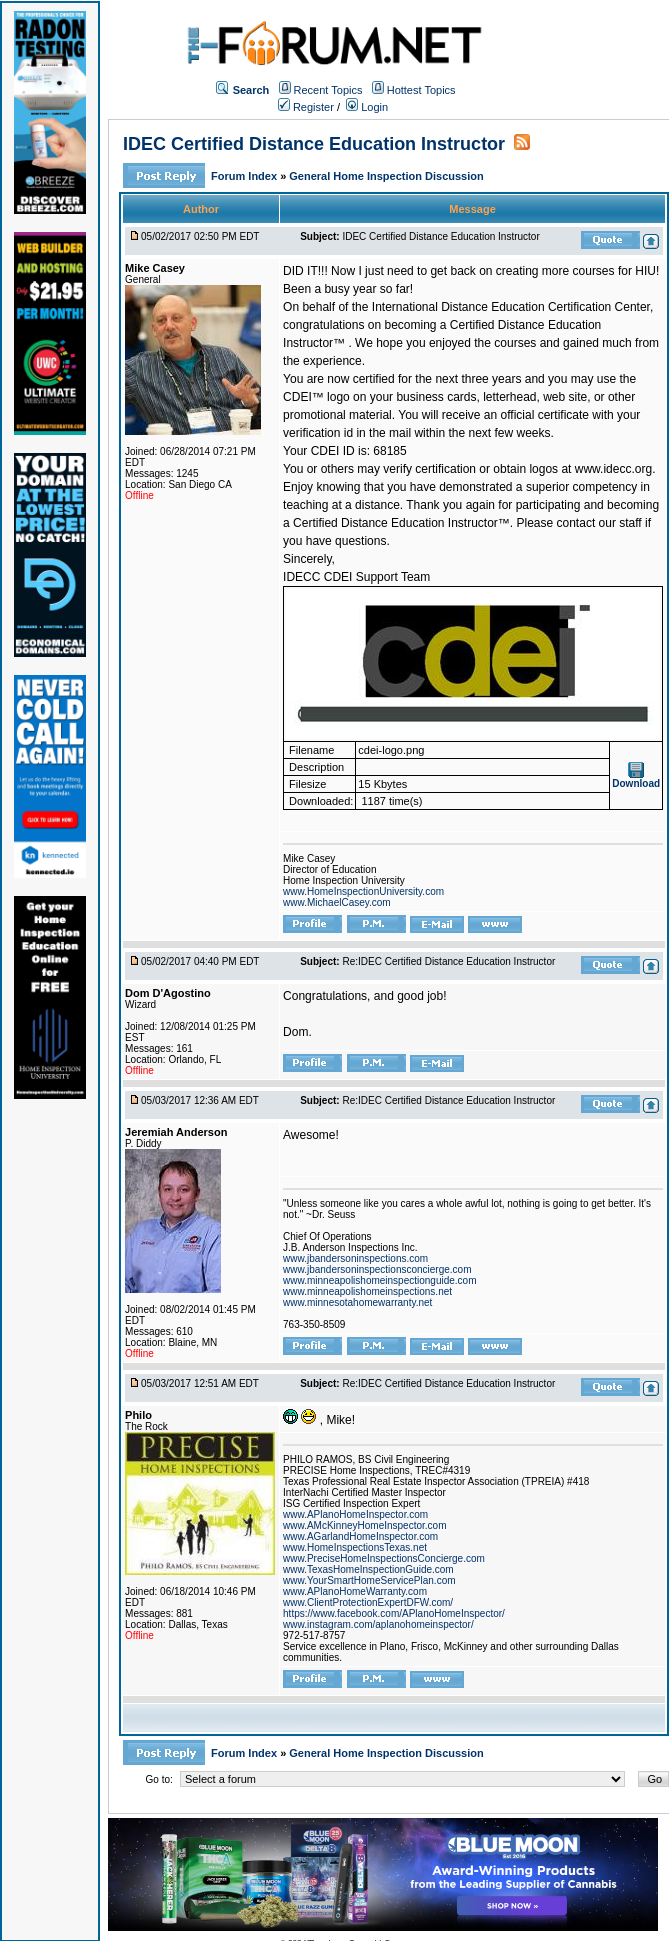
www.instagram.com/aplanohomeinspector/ (378, 1624)
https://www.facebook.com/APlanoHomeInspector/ (394, 1613)
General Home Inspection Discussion (386, 176)
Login (367, 107)
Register (306, 107)
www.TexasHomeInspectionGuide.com (368, 1569)
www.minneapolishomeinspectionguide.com (379, 1280)
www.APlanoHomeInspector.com (355, 1514)
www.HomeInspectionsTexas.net (355, 1547)
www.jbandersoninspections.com (355, 1258)
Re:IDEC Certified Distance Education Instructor (448, 961)
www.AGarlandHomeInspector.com (360, 1536)
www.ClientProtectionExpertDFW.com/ (368, 1602)
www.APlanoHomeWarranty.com (355, 1591)
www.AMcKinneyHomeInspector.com (364, 1525)
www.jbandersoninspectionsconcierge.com (377, 1269)
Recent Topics (328, 90)
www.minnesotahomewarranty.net (357, 1302)
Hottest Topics (421, 90)
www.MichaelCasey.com (337, 902)
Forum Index (245, 176)
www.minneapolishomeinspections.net (367, 1291)
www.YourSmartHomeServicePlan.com (369, 1580)
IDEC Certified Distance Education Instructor (314, 144)
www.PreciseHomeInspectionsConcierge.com (384, 1558)
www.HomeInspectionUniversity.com (363, 891)
